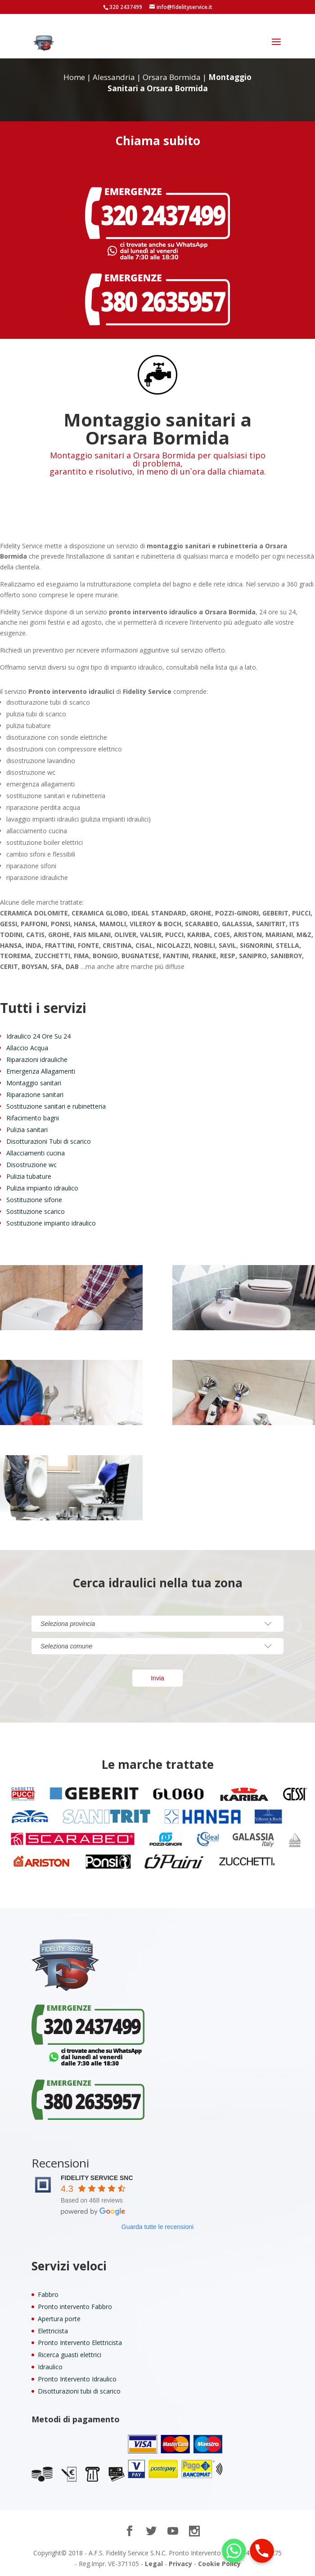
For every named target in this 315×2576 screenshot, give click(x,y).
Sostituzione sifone (34, 1199)
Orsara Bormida (172, 77)
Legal (154, 2563)
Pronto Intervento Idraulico (77, 2379)
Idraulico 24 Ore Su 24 (38, 1036)
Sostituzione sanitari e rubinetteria (56, 1106)
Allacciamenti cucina (35, 1153)
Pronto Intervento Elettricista (80, 2342)
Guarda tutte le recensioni (158, 2226)
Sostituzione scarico (35, 1211)
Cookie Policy (219, 2563)
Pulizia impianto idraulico (42, 1188)
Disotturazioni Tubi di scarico (48, 1141)
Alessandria (114, 77)
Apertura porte (59, 2318)
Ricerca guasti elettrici (69, 2354)
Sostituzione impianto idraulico (51, 1223)
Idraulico (50, 2367)
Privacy (180, 2563)
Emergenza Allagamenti (40, 1071)
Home (74, 77)
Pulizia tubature (28, 1176)
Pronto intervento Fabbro (75, 2306)
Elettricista (53, 2331)
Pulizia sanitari (27, 1129)
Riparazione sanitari (34, 1094)
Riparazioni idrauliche (37, 1059)
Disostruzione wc (31, 1164)
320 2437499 (125, 7)
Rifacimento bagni (32, 1118)
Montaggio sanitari (33, 1083)
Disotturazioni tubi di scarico (79, 2391)
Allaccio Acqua (27, 1048)
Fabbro (48, 2294)
